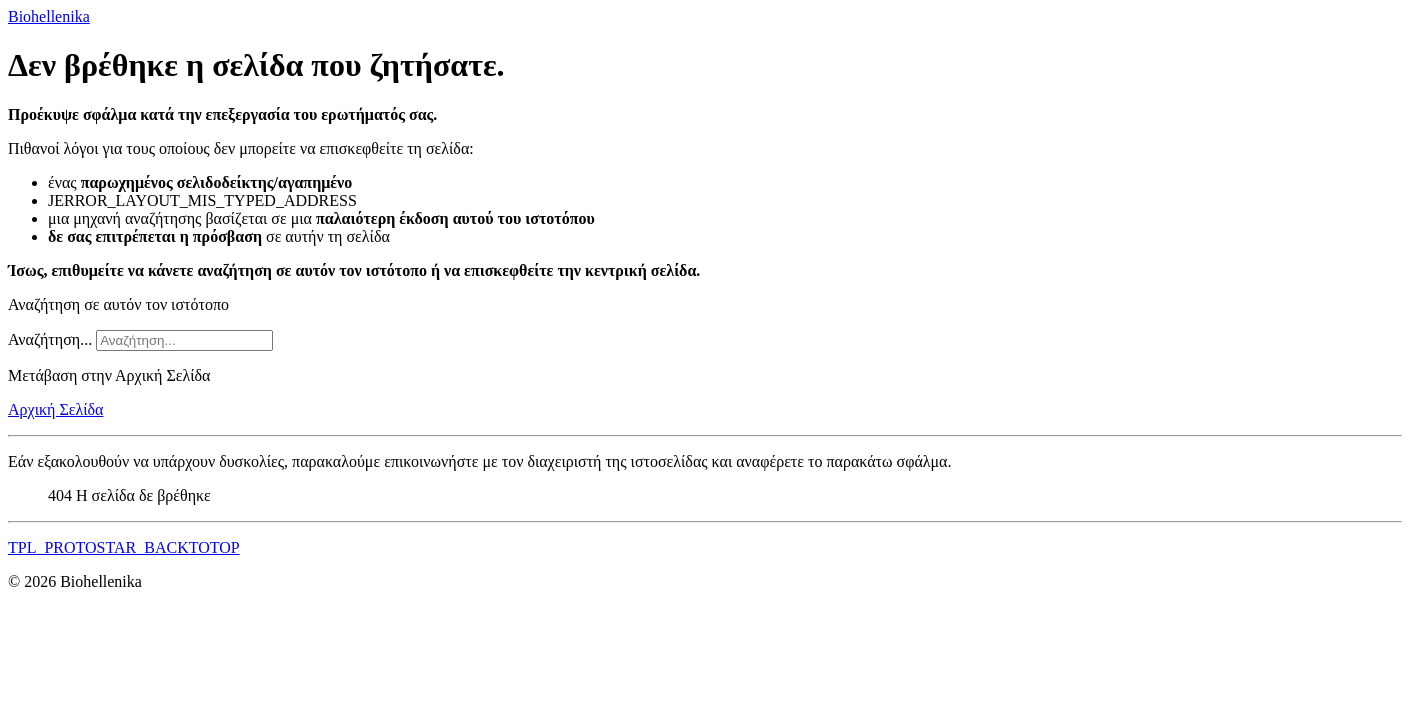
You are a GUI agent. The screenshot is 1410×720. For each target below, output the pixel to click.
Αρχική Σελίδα (55, 409)
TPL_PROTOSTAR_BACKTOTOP (124, 547)
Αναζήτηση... (50, 339)
